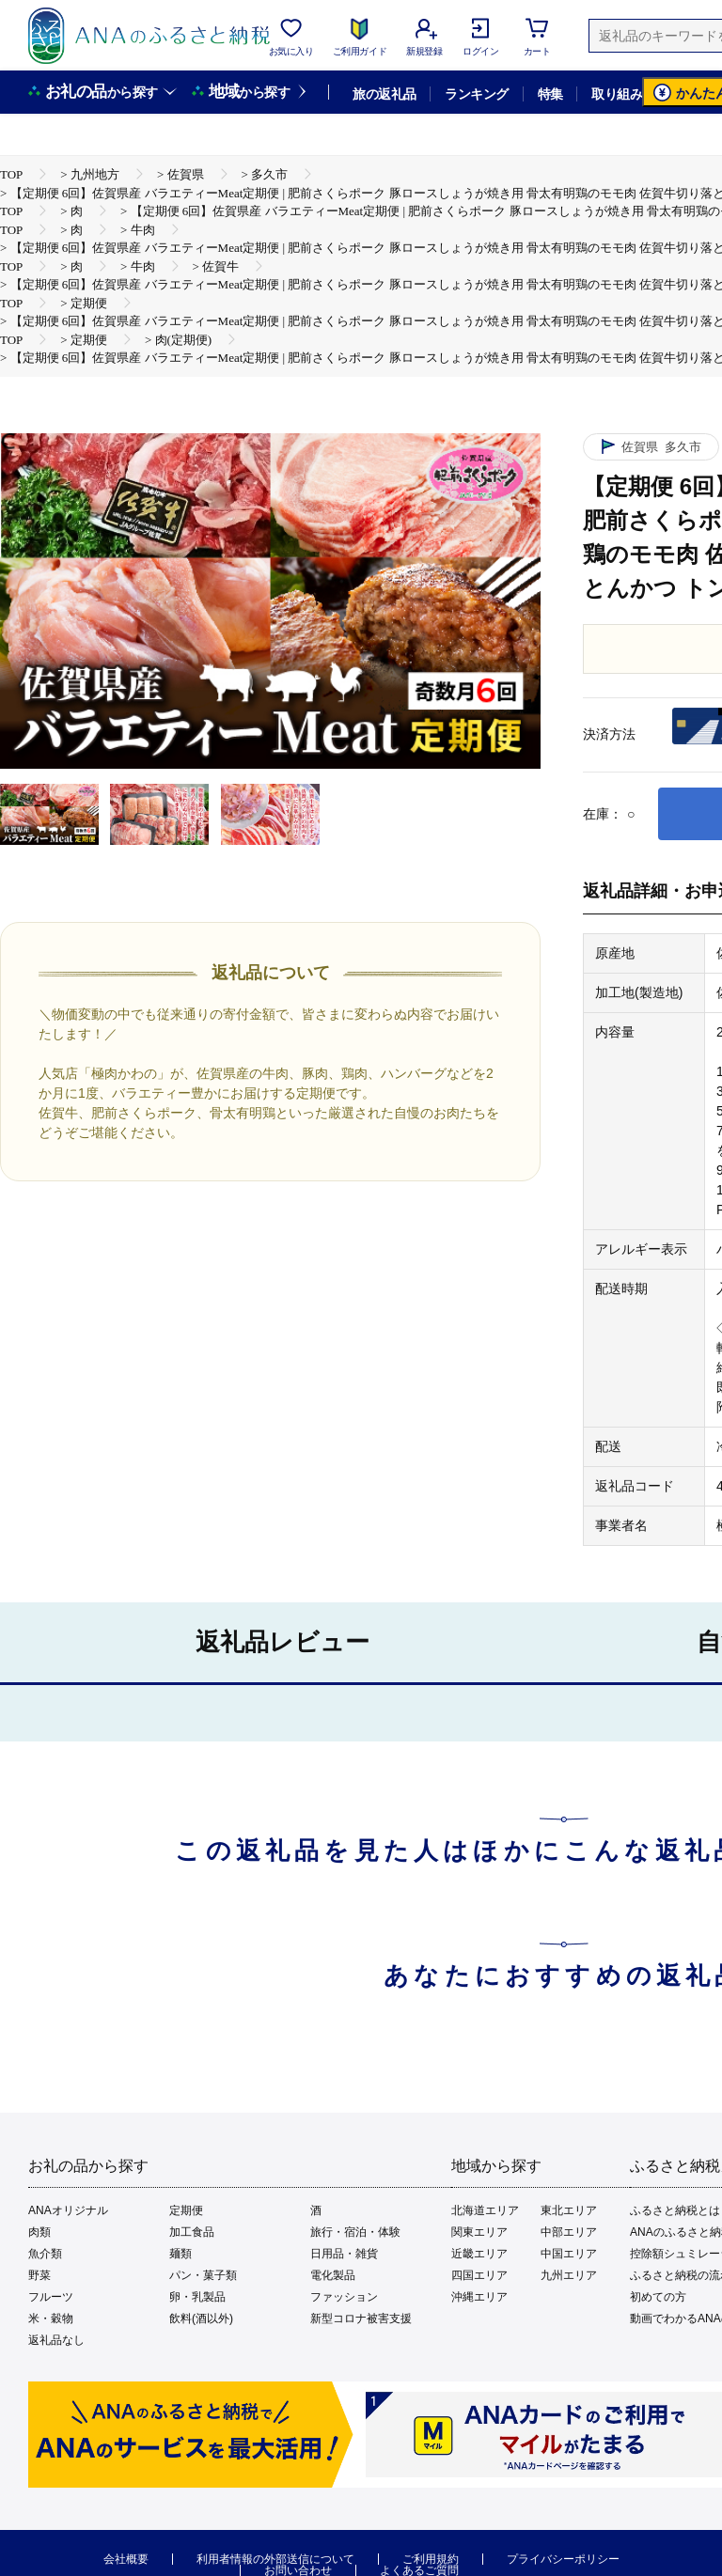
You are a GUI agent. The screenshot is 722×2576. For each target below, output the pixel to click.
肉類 (39, 2232)
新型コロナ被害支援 (361, 2318)
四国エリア (479, 2275)
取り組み (616, 93)
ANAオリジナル (68, 2210)
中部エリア (569, 2232)
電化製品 (332, 2275)
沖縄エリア (479, 2296)
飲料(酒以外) (201, 2318)
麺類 (180, 2253)
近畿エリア (479, 2253)
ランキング (476, 93)
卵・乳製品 (197, 2296)
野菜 (39, 2275)
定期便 (186, 2210)
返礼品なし (56, 2340)
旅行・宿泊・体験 (355, 2232)
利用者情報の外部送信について (275, 2559)
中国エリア (569, 2253)
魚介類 (45, 2253)
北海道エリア (485, 2210)
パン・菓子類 (203, 2275)
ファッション (344, 2296)
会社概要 (126, 2559)
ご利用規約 (430, 2559)
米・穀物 (50, 2318)
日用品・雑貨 (344, 2253)
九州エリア (569, 2275)
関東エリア (479, 2232)
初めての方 (658, 2296)
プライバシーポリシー (563, 2559)
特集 (550, 93)
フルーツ (50, 2296)
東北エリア (569, 2210)
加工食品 (191, 2232)
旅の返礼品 (384, 93)
